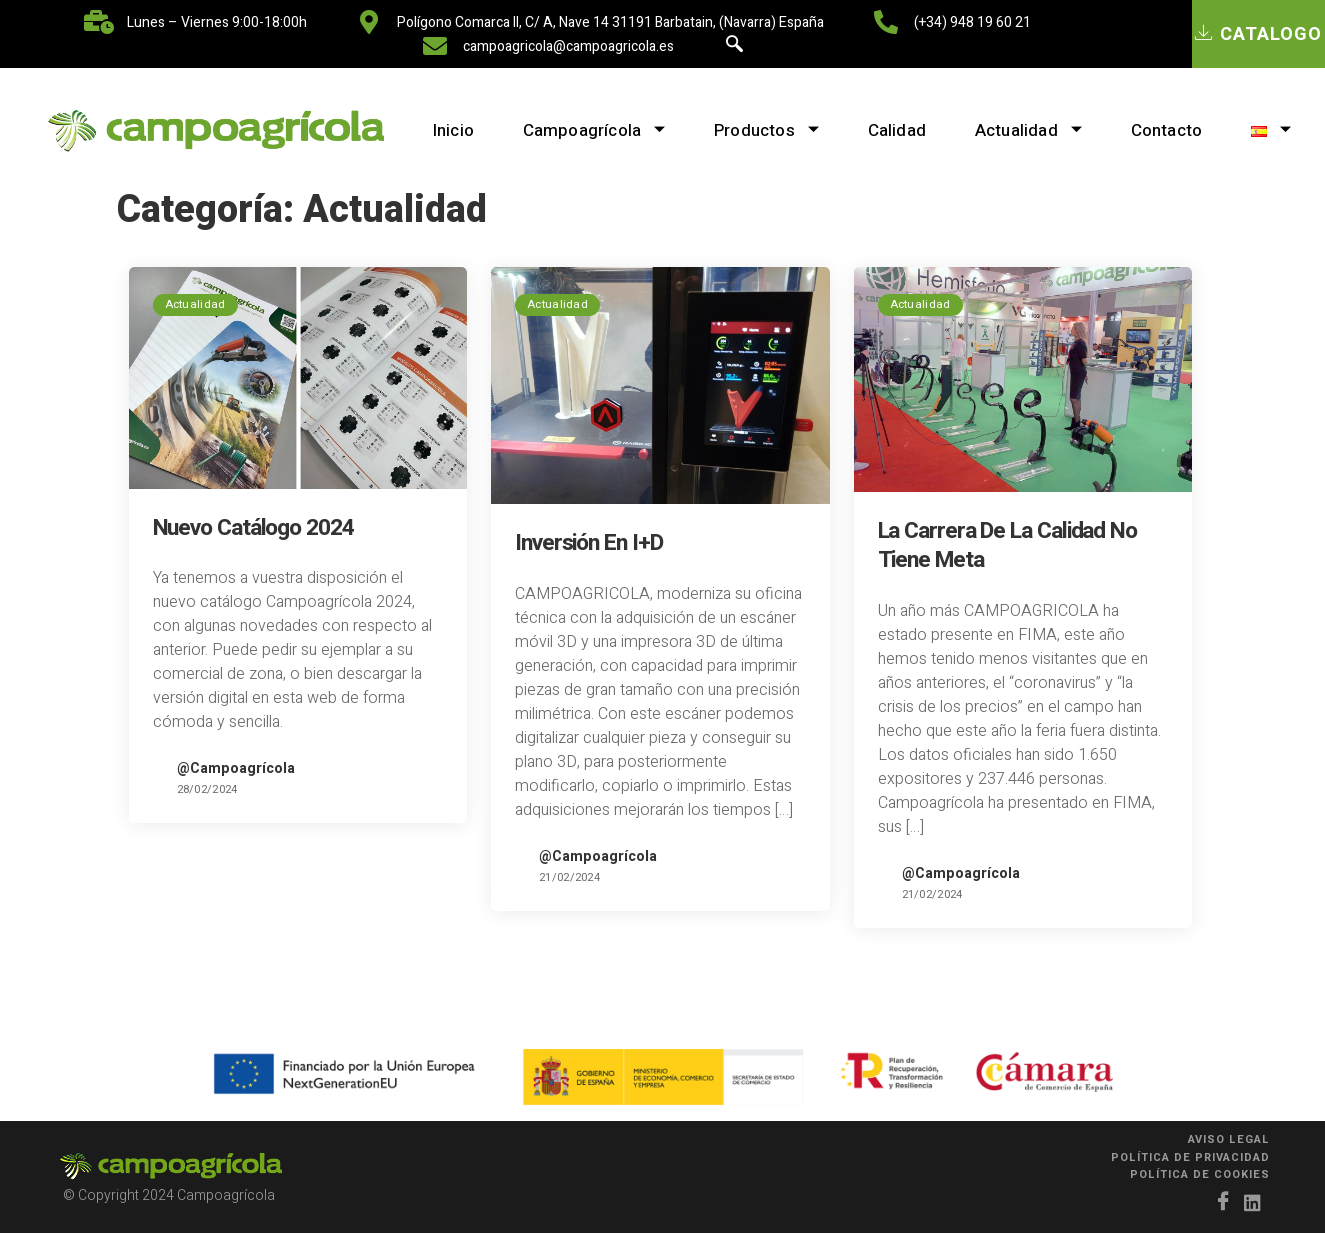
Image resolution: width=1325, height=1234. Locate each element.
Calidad (896, 130)
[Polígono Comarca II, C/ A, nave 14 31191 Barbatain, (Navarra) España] (369, 22)
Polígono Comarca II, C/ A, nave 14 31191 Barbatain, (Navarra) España (610, 22)
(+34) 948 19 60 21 (972, 22)
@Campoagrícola (236, 768)
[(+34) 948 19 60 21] (886, 22)
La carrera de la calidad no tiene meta (1007, 545)
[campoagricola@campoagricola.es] (435, 46)
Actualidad (1028, 130)
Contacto (1169, 130)
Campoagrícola (590, 130)
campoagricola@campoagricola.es (568, 46)
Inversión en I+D (588, 543)
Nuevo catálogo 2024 (253, 528)
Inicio (448, 130)
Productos (764, 130)
